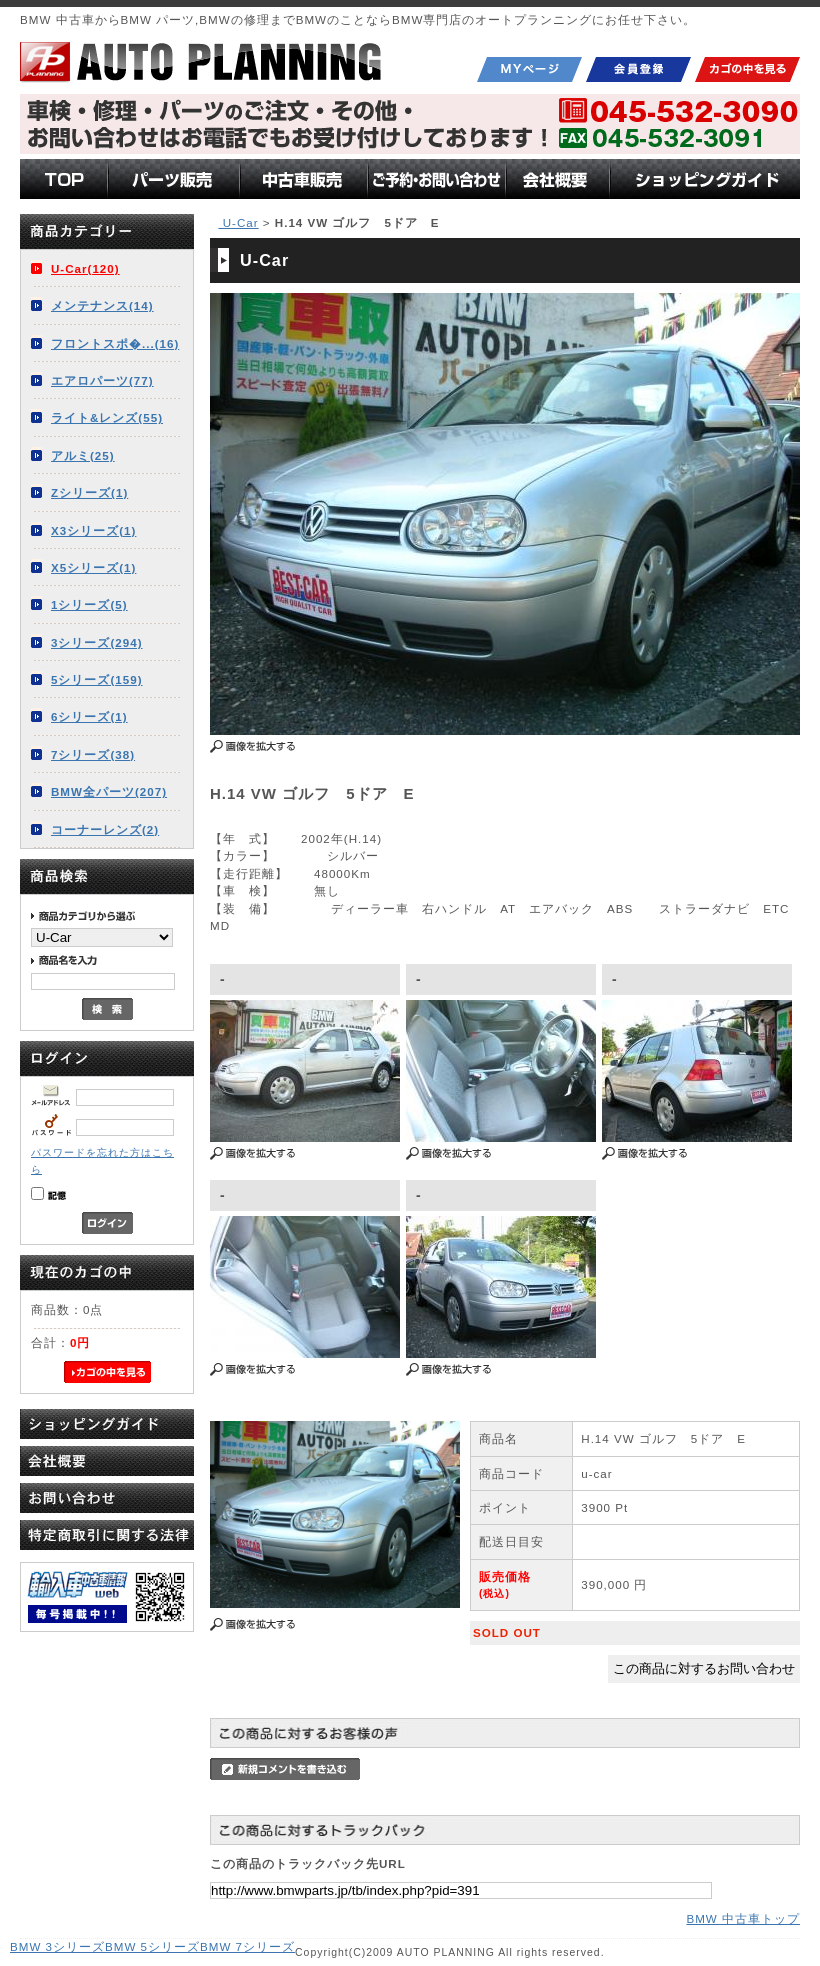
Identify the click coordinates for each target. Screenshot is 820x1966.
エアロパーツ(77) (102, 380)
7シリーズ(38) (93, 754)
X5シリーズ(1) (93, 567)
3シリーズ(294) (97, 642)
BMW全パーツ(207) (109, 791)
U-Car (238, 222)
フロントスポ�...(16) (115, 343)
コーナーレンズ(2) (105, 829)
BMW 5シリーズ (152, 1946)
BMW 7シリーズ (247, 1946)
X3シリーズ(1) (93, 530)
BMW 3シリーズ (57, 1946)
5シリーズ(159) (97, 679)
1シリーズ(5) (89, 604)
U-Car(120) (85, 268)
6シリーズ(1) (89, 716)
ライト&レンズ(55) (107, 417)
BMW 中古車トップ (743, 1918)
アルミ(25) (83, 455)
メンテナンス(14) (102, 305)
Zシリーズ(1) (89, 492)
